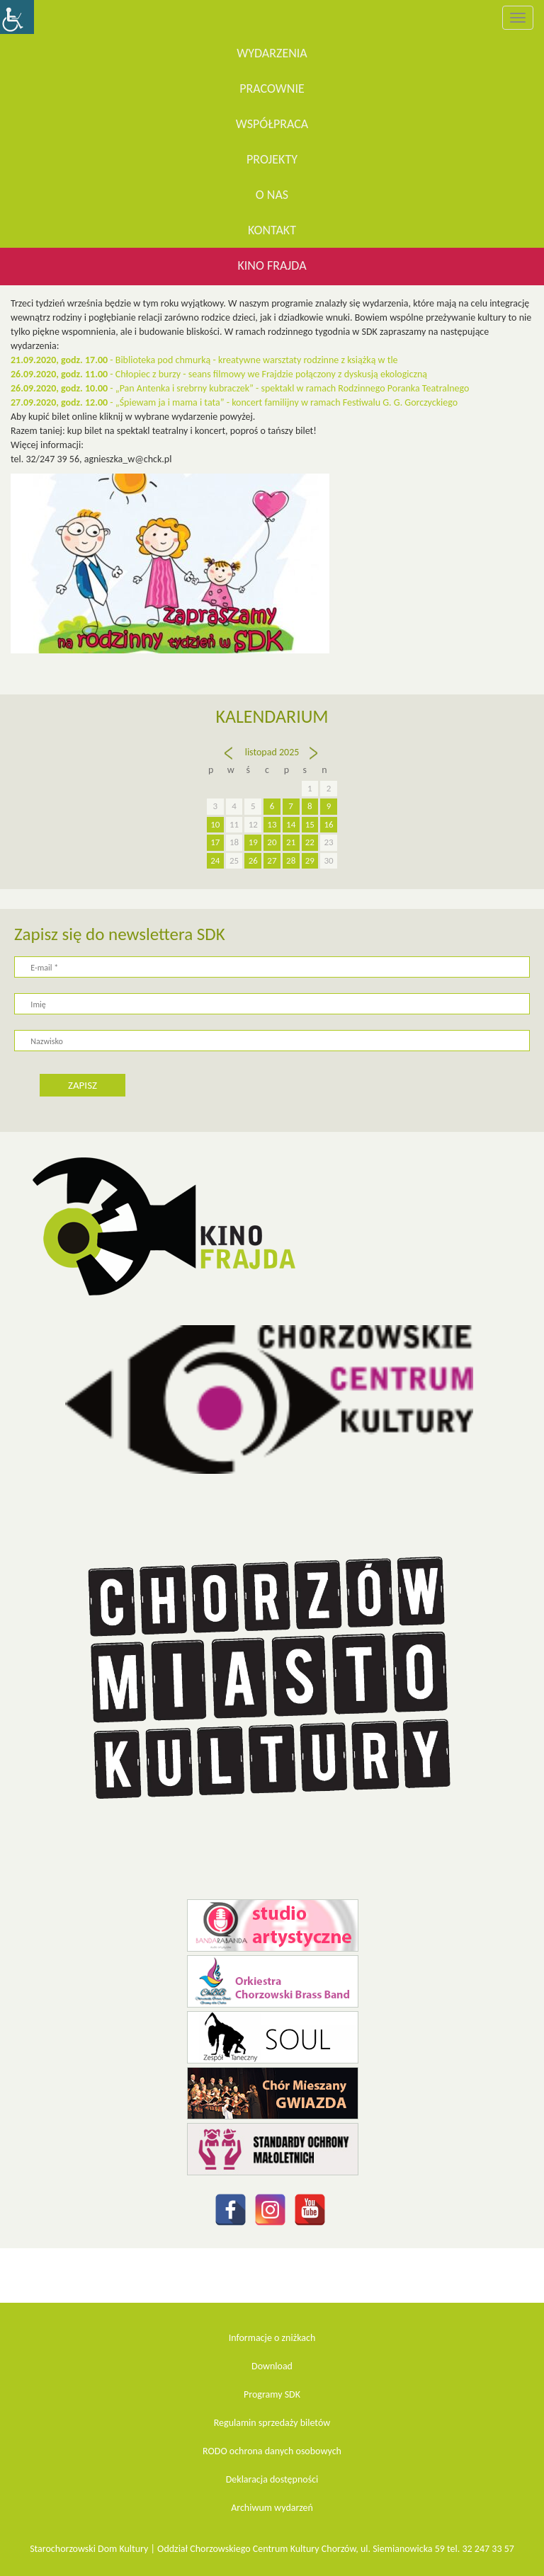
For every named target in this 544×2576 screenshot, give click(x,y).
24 (215, 860)
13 (271, 824)
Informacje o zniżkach (272, 2338)
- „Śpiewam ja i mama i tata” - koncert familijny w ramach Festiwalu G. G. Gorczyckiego (234, 402)
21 (290, 842)
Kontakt (272, 230)
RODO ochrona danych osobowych (272, 2451)
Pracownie (271, 88)
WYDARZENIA (272, 53)
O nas (272, 194)
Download (272, 2366)
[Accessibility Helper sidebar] (17, 17)
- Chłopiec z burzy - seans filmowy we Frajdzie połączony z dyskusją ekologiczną (219, 374)
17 (215, 842)
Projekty (272, 159)
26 (253, 860)
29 (309, 860)
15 (309, 824)
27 (271, 860)
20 (271, 842)
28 (290, 860)
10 (215, 824)
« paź (230, 760)
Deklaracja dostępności (272, 2479)
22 (309, 842)
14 (290, 824)
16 (329, 824)
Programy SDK (272, 2394)
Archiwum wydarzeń (272, 2508)
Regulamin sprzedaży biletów (272, 2423)
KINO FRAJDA (271, 265)
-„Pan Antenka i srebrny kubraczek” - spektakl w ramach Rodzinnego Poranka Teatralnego (240, 388)
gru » (315, 760)
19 (253, 842)
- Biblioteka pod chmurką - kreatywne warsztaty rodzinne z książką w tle (205, 360)
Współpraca (272, 124)
